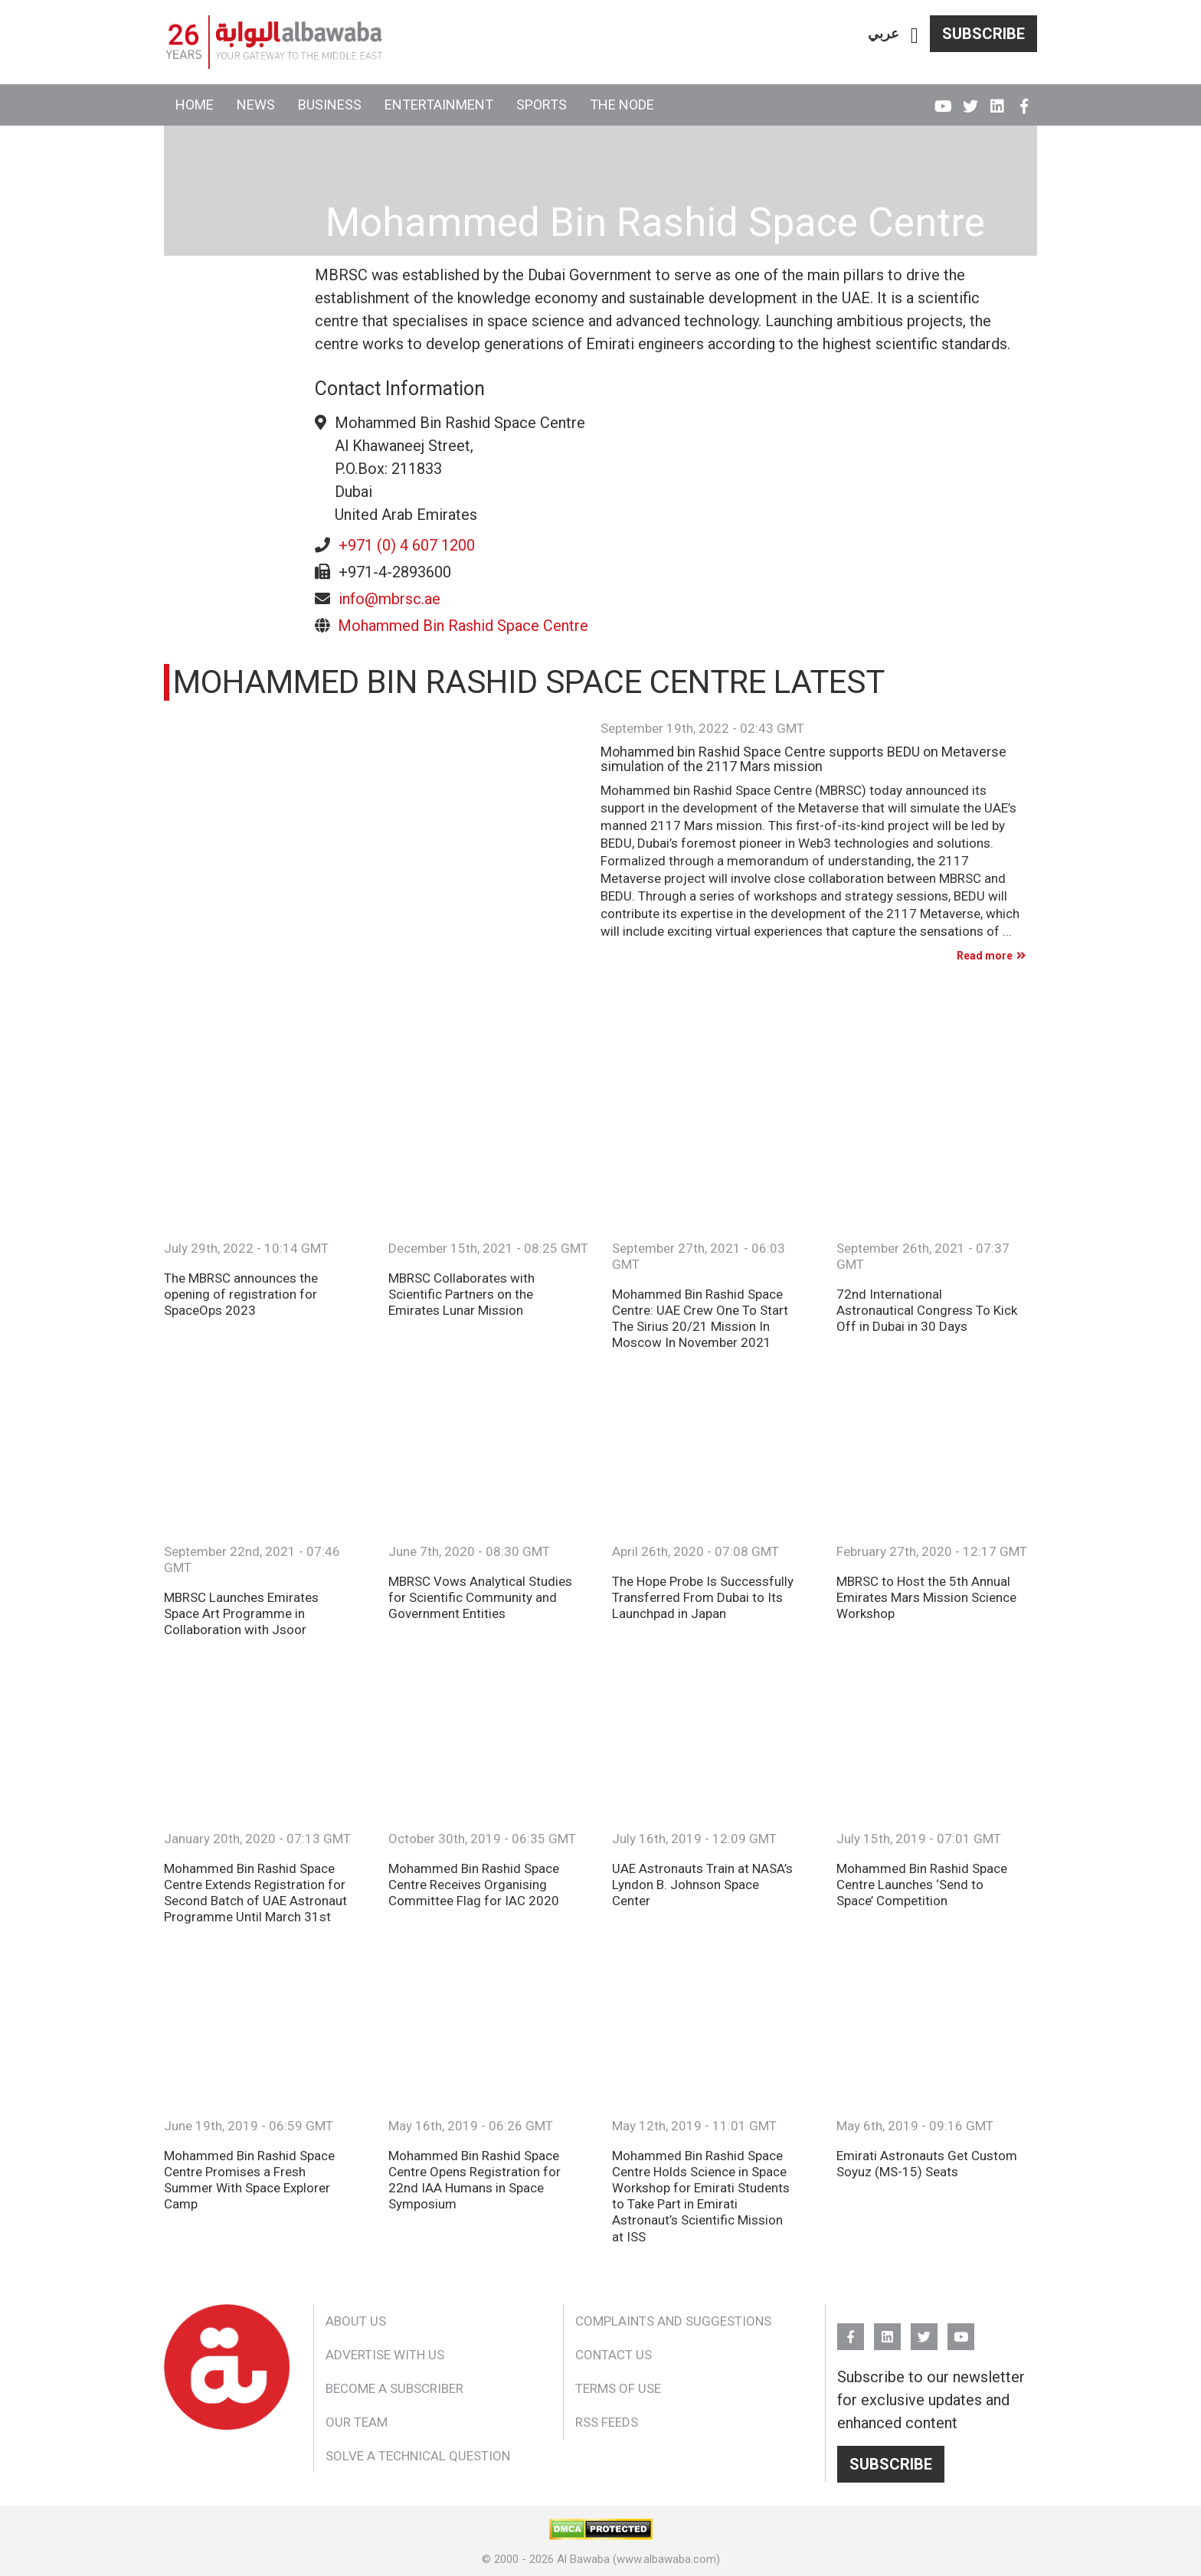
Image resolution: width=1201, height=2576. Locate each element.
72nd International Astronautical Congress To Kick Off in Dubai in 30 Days (926, 1310)
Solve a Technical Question (418, 2455)
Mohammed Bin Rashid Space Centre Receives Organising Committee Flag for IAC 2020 (473, 1884)
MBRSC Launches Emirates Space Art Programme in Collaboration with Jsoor (241, 1613)
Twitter (970, 99)
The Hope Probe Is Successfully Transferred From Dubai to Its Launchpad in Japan (703, 1597)
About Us (356, 2321)
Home (194, 104)
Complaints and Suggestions (673, 2321)
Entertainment (439, 104)
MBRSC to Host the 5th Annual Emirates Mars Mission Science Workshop (926, 1597)
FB (1023, 99)
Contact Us (613, 2354)
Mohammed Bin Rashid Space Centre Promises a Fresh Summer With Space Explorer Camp (249, 2180)
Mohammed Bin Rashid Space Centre (463, 625)
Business (330, 104)
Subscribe (983, 34)
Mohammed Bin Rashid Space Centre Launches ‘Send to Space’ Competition (921, 1884)
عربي (883, 33)
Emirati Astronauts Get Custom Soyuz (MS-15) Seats (926, 2163)
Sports (541, 104)
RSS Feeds (606, 2422)
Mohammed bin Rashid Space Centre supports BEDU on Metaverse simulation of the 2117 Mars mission (803, 759)
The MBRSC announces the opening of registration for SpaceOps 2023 (241, 1294)
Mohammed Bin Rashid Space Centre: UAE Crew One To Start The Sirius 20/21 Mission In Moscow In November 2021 (700, 1318)
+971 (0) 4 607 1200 (407, 545)
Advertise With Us (385, 2354)
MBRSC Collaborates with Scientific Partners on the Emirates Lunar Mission (461, 1294)
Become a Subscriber (394, 2388)
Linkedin (996, 99)
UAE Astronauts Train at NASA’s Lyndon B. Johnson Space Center (702, 1884)
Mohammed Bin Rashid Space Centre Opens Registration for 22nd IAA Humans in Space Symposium (474, 2180)
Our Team (357, 2422)
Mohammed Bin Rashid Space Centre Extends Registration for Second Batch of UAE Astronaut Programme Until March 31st (255, 1892)
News (256, 104)
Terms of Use (618, 2388)
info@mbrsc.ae (389, 599)
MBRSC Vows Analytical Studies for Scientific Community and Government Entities (480, 1597)
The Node (622, 104)
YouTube (943, 99)
